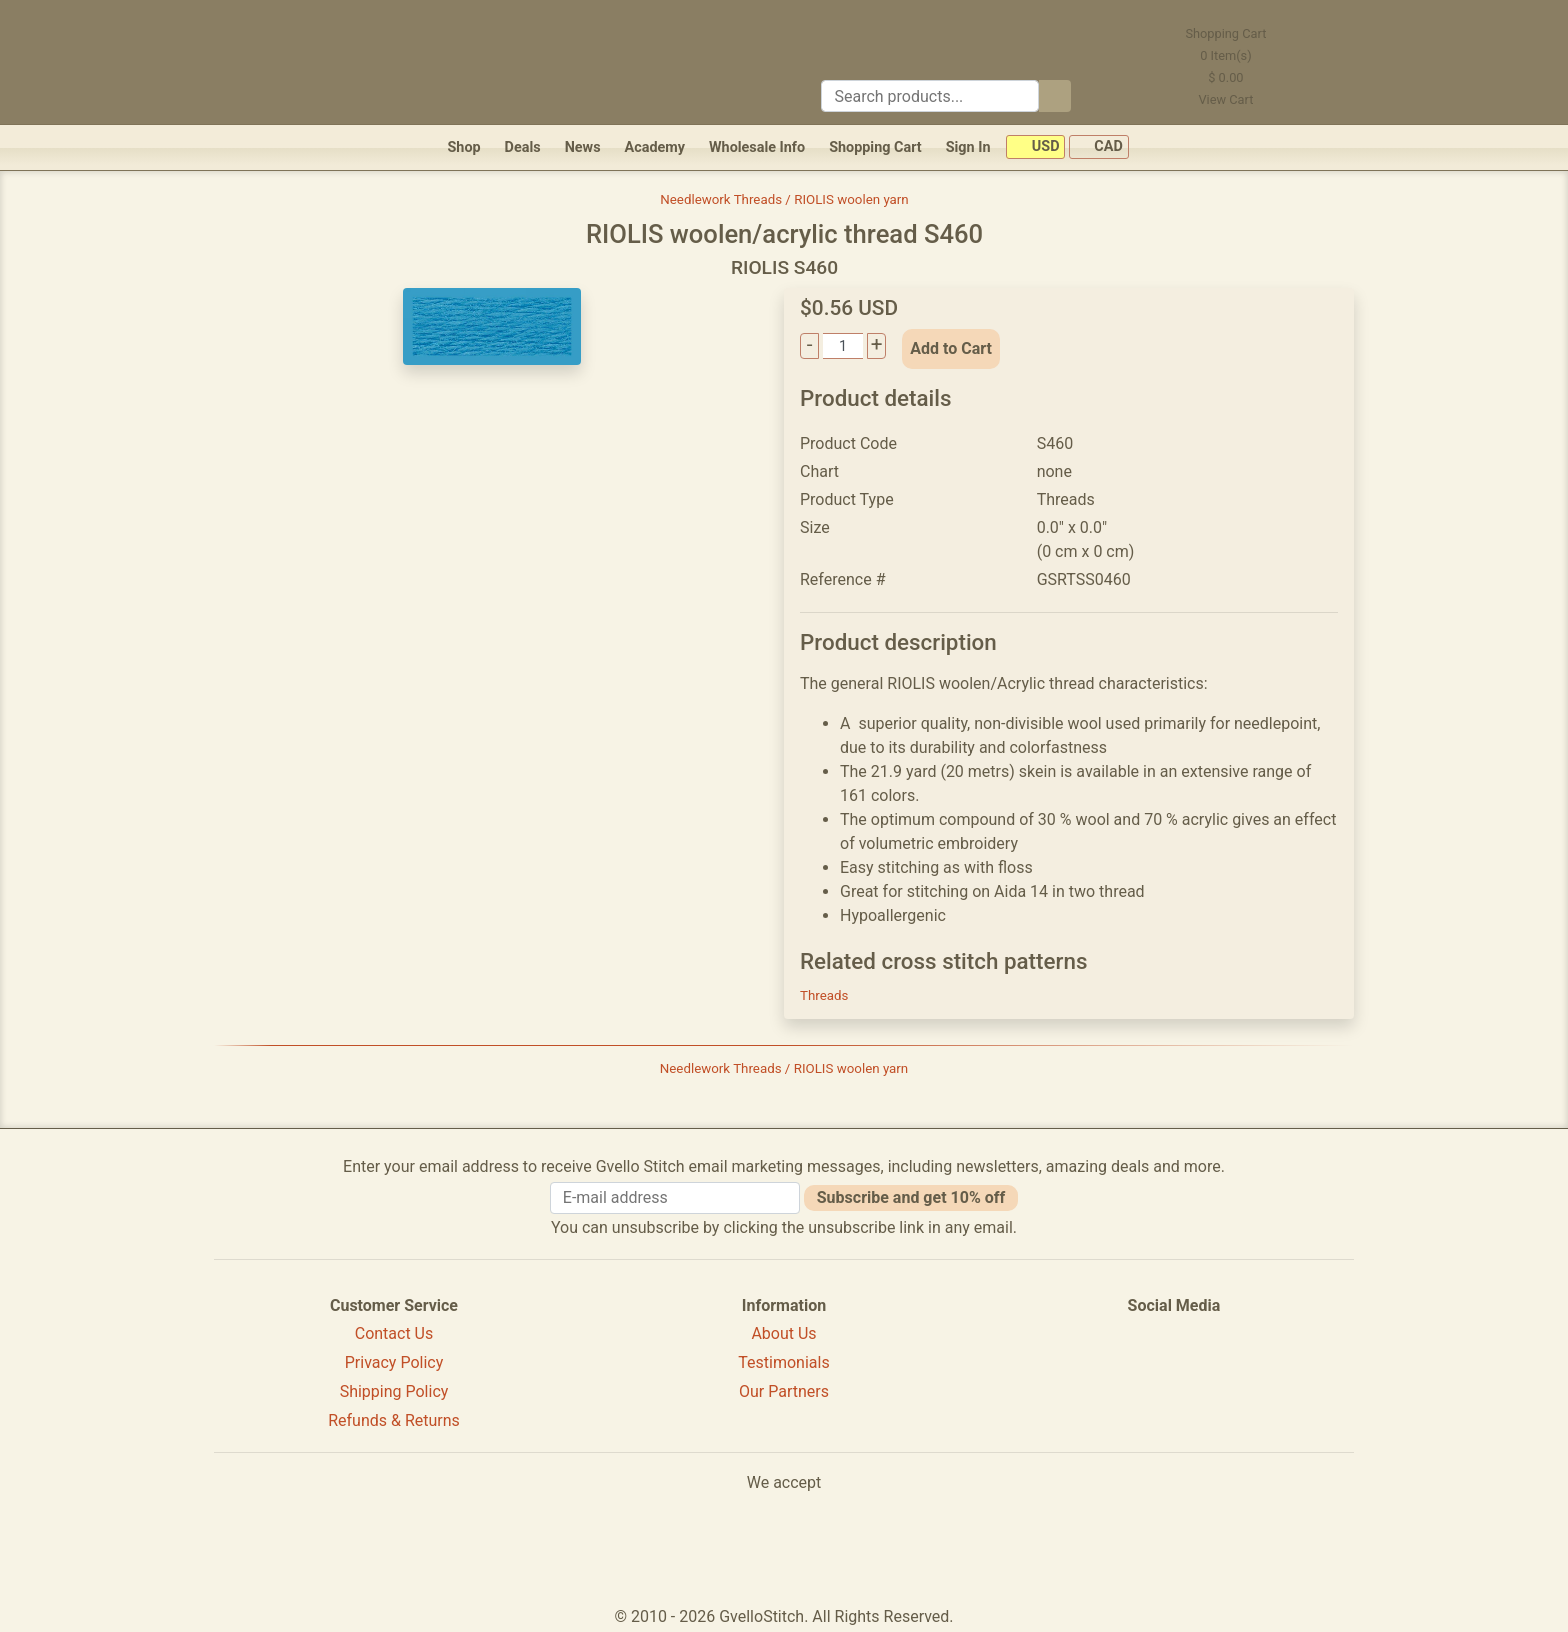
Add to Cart (951, 348)
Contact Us (394, 1333)
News (583, 147)
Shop (463, 147)
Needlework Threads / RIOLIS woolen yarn (784, 199)
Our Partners (784, 1391)
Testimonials (783, 1362)
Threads (824, 995)
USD (1035, 147)
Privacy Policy (394, 1362)
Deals (523, 147)
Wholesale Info (757, 147)
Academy (655, 147)
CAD (1099, 147)
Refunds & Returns (394, 1420)
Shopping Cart (875, 147)
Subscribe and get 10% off (911, 1197)
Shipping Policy (394, 1391)
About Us (783, 1333)
